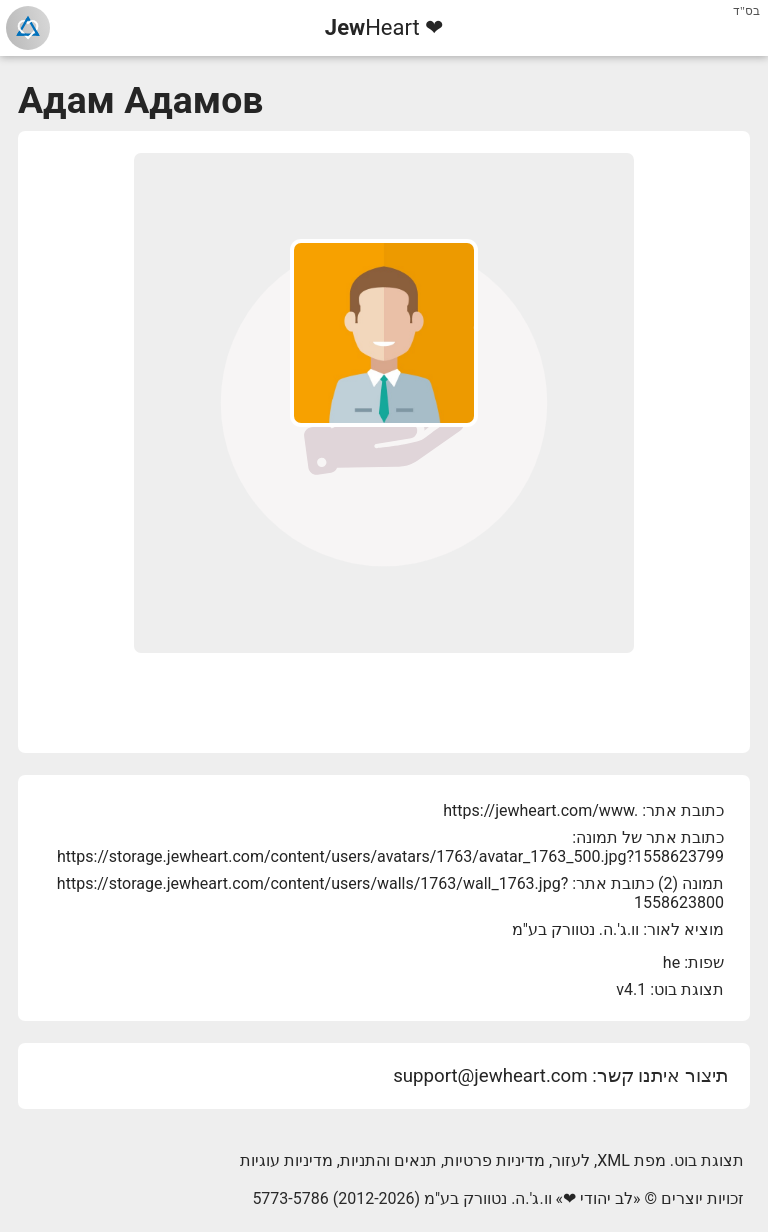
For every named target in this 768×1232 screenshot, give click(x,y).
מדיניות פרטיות (494, 1160)
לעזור (571, 1160)
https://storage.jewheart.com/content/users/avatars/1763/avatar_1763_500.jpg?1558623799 (390, 856)
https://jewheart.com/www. (540, 810)
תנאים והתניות (388, 1160)
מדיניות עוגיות (286, 1160)
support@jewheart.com (490, 1076)
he (671, 962)
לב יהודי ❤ (598, 1198)
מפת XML (631, 1160)
